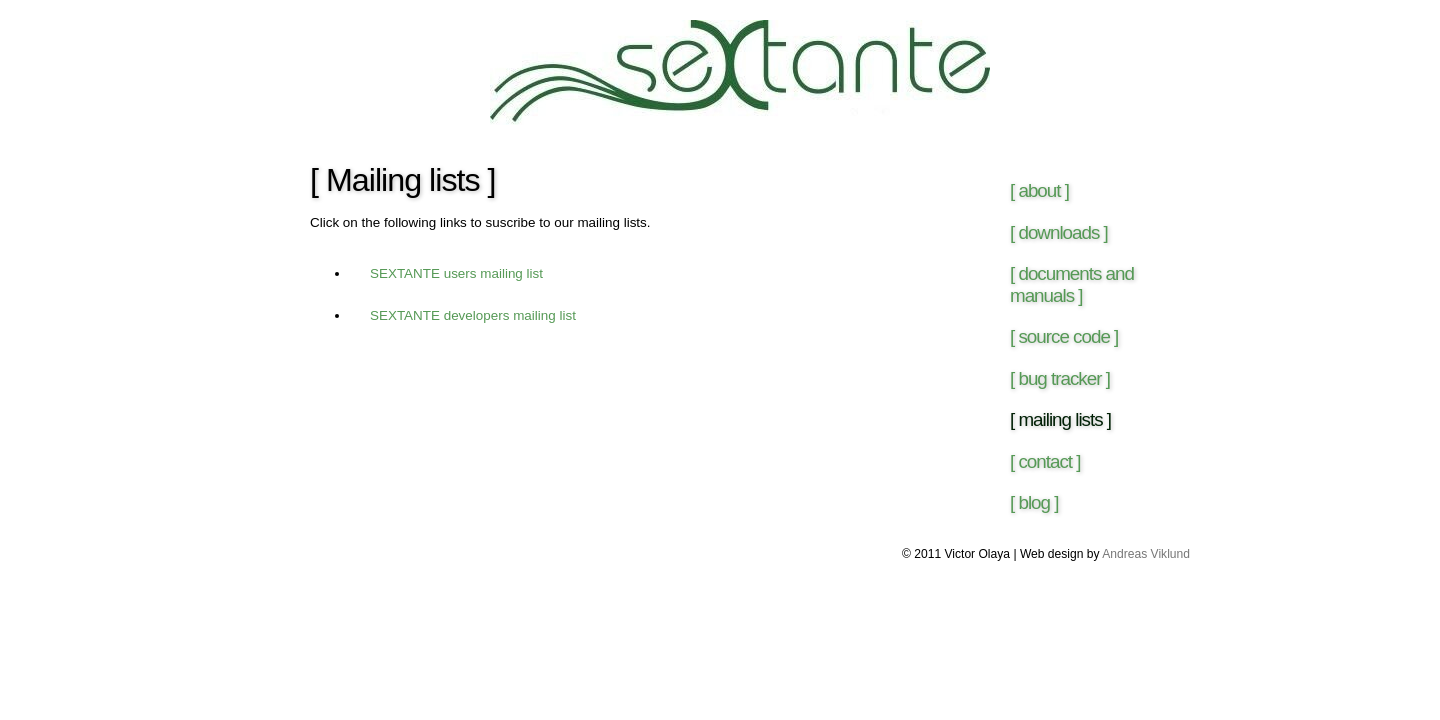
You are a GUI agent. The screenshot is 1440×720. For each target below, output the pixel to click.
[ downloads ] (1059, 232)
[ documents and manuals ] (1072, 284)
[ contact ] (1045, 461)
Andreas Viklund (1146, 554)
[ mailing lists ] (1060, 419)
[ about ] (1039, 190)
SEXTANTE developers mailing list (473, 315)
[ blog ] (1034, 502)
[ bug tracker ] (1060, 378)
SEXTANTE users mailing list (456, 273)
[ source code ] (1064, 336)
